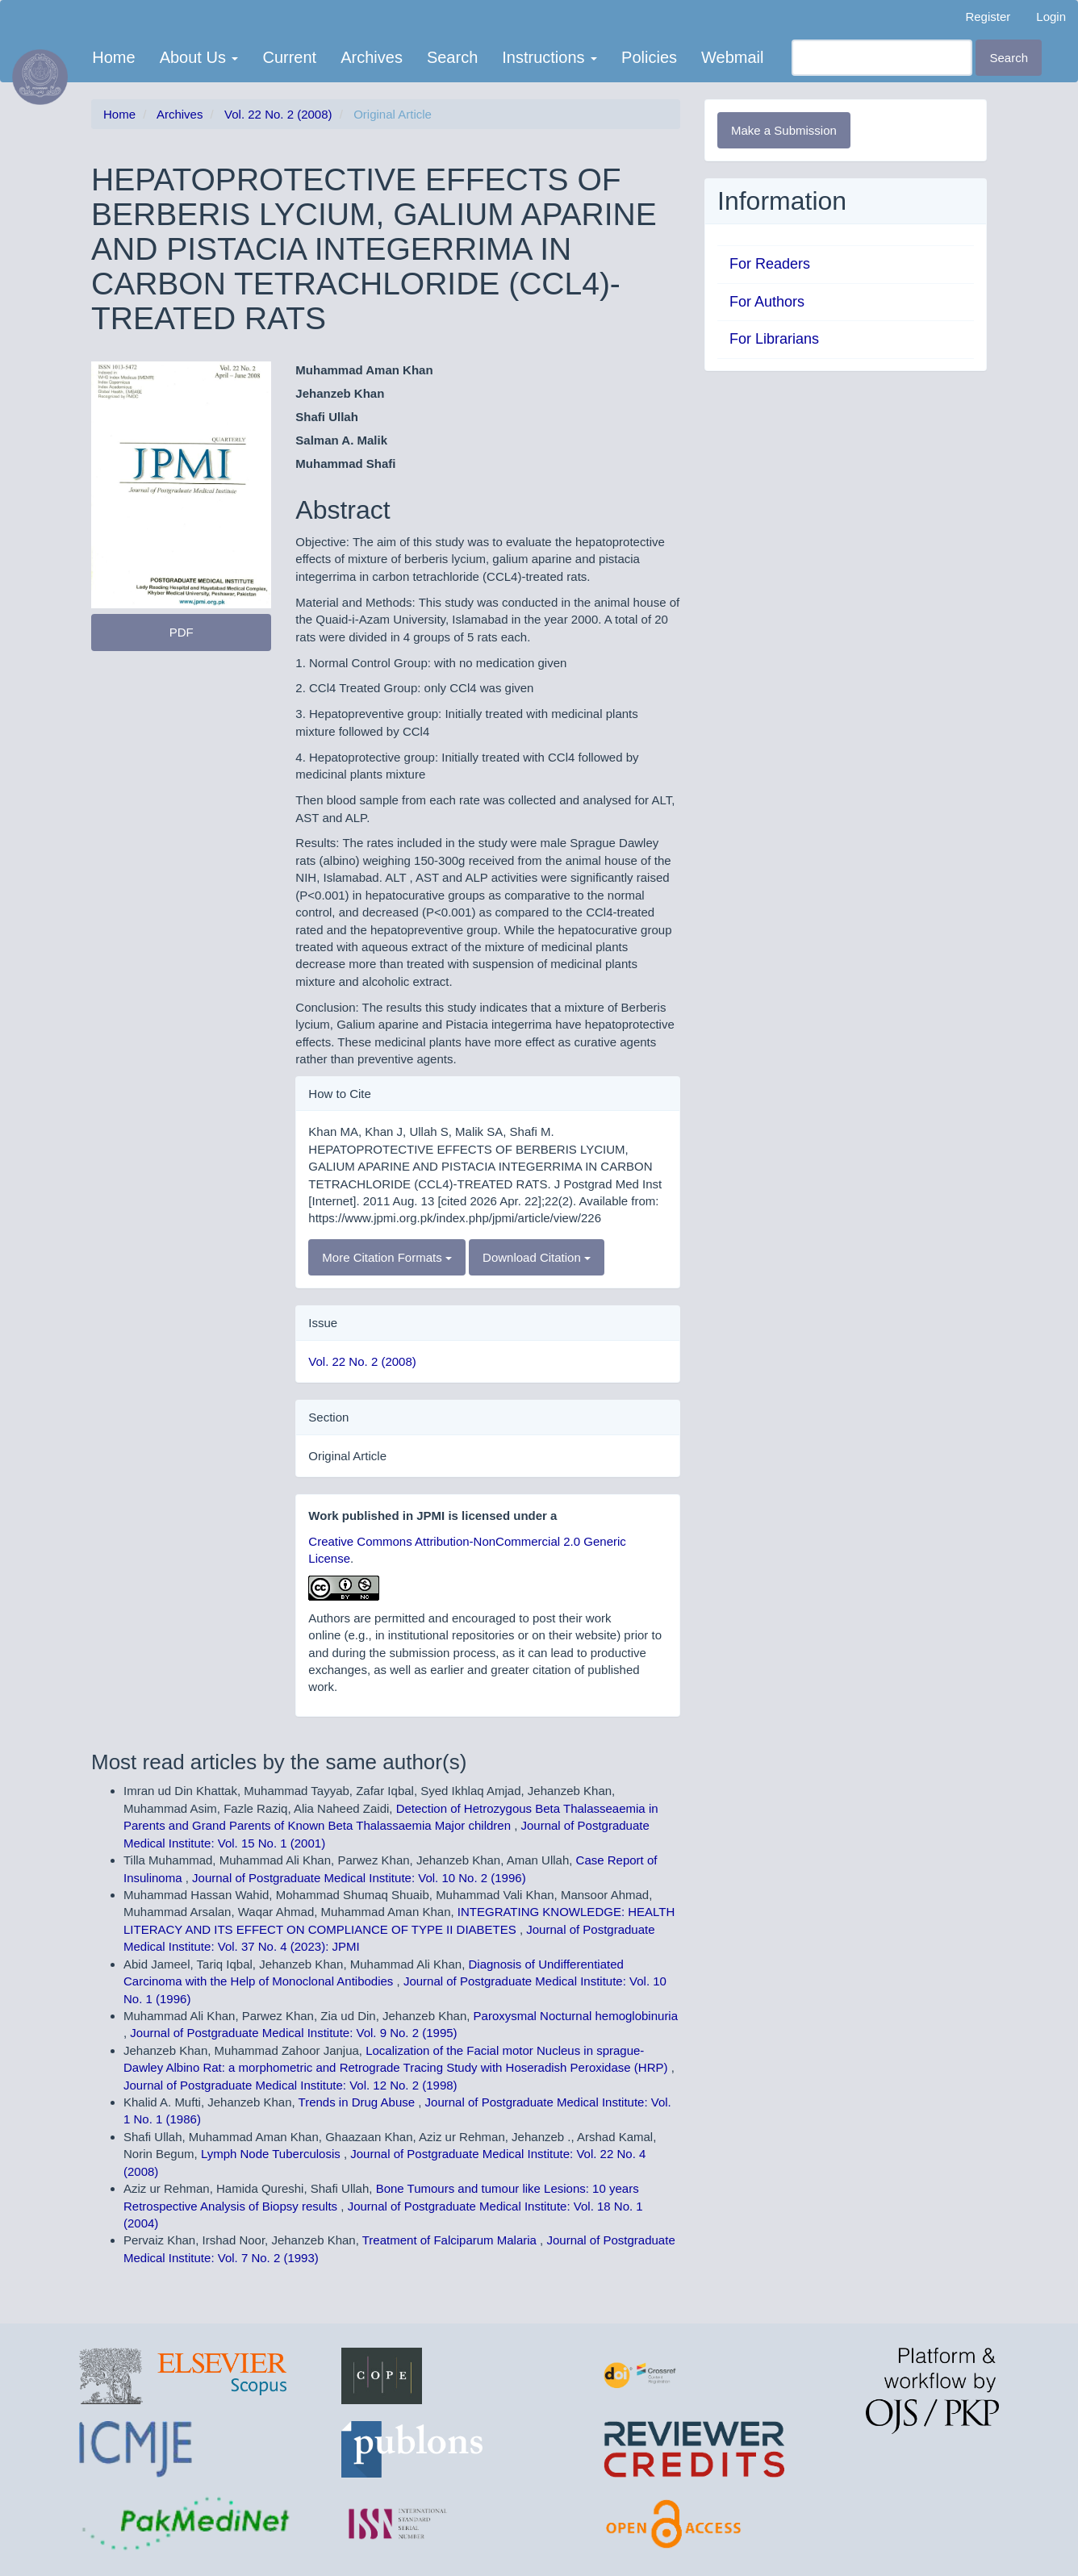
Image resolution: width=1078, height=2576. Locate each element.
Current (289, 57)
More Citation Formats (387, 1257)
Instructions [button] (549, 57)
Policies (649, 57)
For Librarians (774, 339)
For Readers (769, 264)
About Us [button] (199, 57)
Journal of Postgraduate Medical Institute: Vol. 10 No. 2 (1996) (359, 1878)
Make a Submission (784, 130)
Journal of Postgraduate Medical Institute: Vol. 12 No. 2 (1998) (290, 2085)
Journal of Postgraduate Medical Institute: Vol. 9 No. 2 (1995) (293, 2033)
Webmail (732, 57)
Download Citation (537, 1257)
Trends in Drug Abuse (359, 2102)
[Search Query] (882, 58)
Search (452, 57)
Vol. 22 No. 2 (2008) (278, 114)
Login (1051, 16)
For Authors (766, 302)
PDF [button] (181, 632)
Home (113, 57)
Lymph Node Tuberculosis (272, 2154)
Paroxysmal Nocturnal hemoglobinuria (576, 2016)
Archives (372, 57)
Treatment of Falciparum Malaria (451, 2240)
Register (987, 16)
